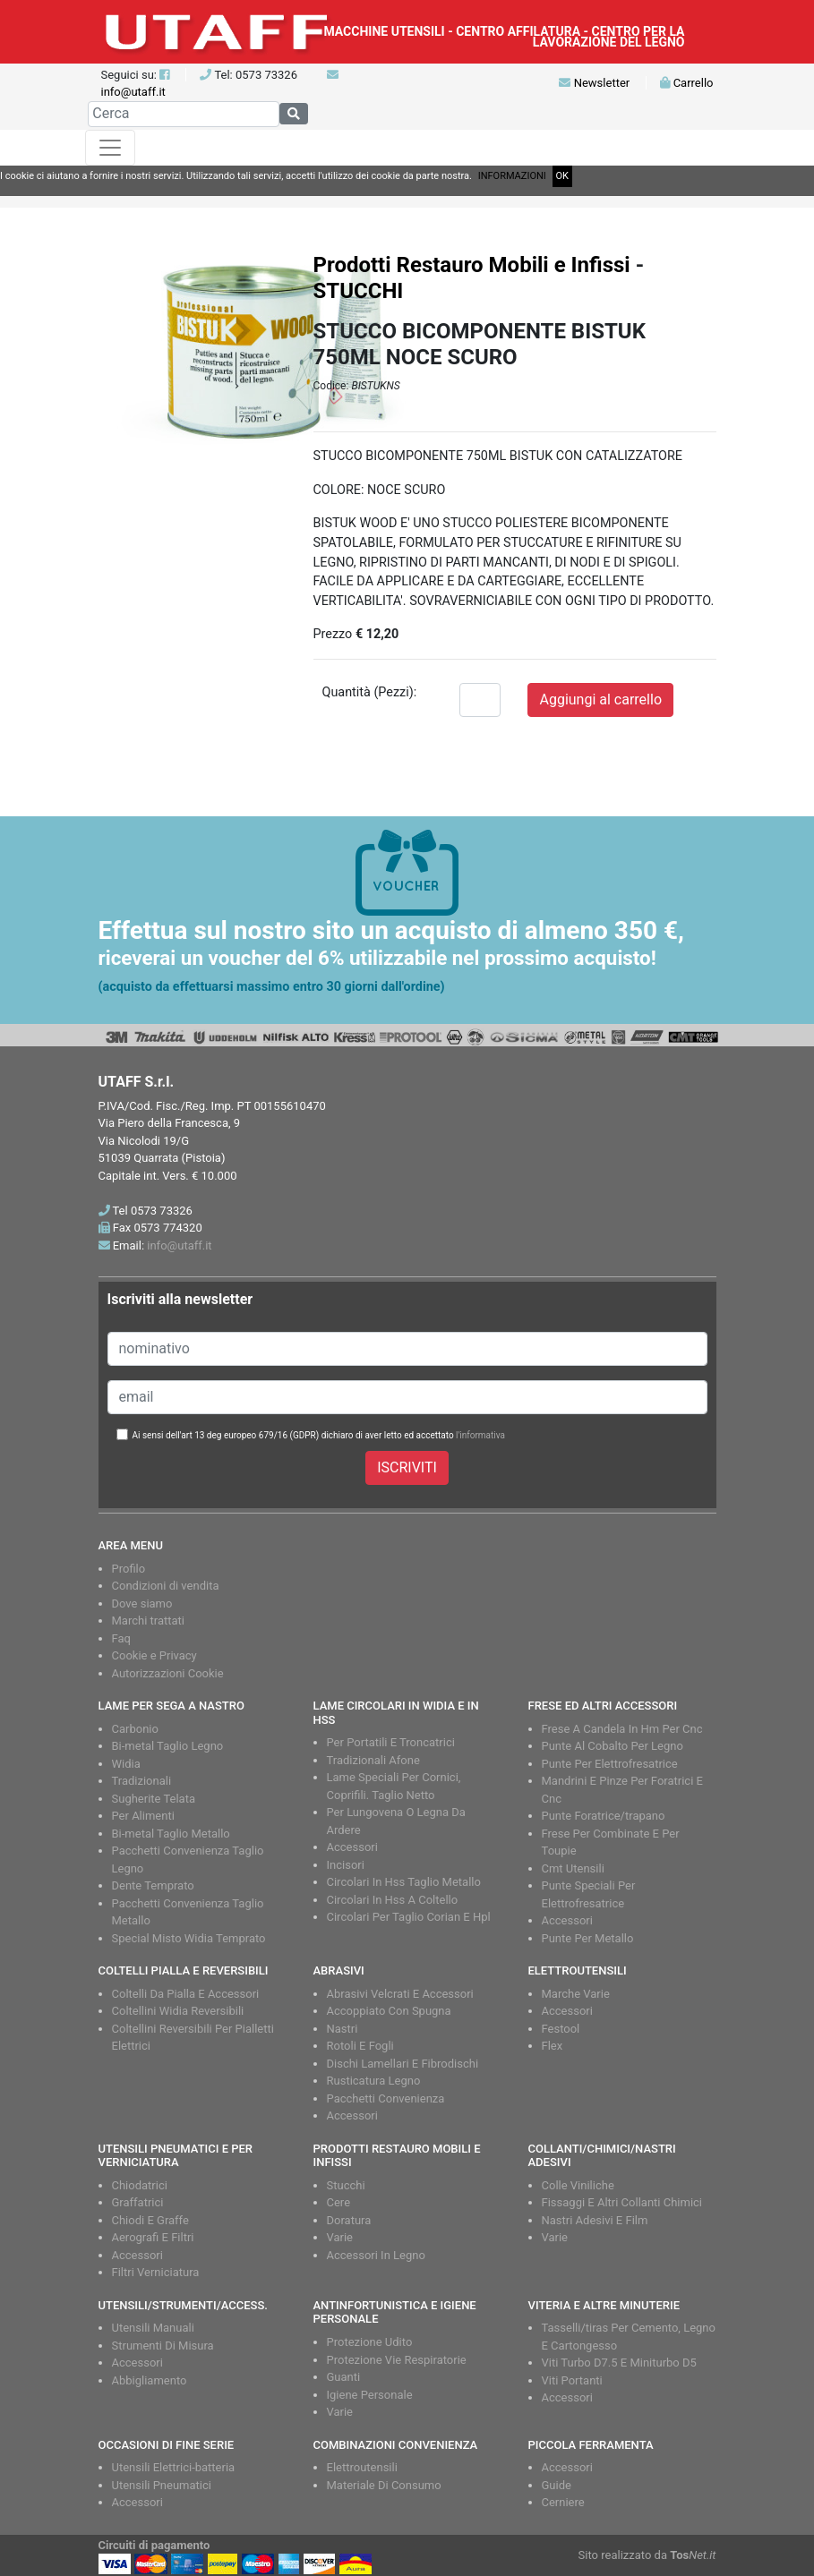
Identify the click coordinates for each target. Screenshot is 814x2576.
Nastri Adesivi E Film (595, 2220)
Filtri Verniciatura (156, 2272)
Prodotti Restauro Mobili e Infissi (471, 264)
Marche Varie (576, 1993)
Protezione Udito (370, 2342)
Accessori (352, 1847)
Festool (561, 2028)
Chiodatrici (139, 2185)
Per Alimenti (143, 1815)
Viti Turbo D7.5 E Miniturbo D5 (619, 2362)
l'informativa (480, 1435)
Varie (340, 2237)
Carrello (686, 83)
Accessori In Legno (376, 2255)
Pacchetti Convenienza (386, 2098)
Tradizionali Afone (373, 1760)
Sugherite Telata (154, 1798)
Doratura (349, 2220)
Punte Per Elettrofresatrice (610, 1763)
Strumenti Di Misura (163, 2345)
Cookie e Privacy (154, 1655)
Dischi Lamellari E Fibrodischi (403, 2063)
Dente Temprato (153, 1885)
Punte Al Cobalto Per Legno (612, 1746)
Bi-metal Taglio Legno (168, 1746)
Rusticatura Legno (374, 2080)
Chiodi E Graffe (150, 2220)
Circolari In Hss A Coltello (392, 1899)
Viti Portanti (572, 2380)
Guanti (344, 2377)
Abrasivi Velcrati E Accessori (400, 1993)
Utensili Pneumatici (161, 2485)
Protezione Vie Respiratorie (397, 2360)
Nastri (342, 2028)
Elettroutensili (362, 2467)
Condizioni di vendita (165, 1585)
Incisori (345, 1865)
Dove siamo (142, 1603)
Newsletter (594, 83)
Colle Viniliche (578, 2185)
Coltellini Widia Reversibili (178, 2010)
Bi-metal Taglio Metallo (171, 1833)
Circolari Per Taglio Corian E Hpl (409, 1916)
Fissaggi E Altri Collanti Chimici (622, 2202)
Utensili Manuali (153, 2327)
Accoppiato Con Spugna (389, 2010)
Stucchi (346, 2185)
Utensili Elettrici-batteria (174, 2467)
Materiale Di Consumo (384, 2485)
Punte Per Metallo (588, 1938)
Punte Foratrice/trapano (603, 1815)
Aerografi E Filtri (153, 2237)
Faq (121, 1638)
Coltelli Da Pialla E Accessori (186, 1993)
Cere (339, 2202)
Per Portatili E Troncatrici (391, 1742)
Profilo (129, 1568)
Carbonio (135, 1729)
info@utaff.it (133, 91)
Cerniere (563, 2502)
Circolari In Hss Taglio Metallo (404, 1882)
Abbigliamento (149, 2380)
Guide (556, 2485)
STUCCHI (358, 290)
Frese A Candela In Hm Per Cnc (622, 1729)
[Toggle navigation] (110, 148)
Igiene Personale (370, 2394)
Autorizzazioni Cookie (168, 1673)
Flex (552, 2045)
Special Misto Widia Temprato (189, 1938)
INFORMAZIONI (512, 176)
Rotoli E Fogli (360, 2045)
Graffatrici (138, 2202)
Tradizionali (142, 1780)
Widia (126, 1763)
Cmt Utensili (573, 1868)
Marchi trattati (148, 1620)
